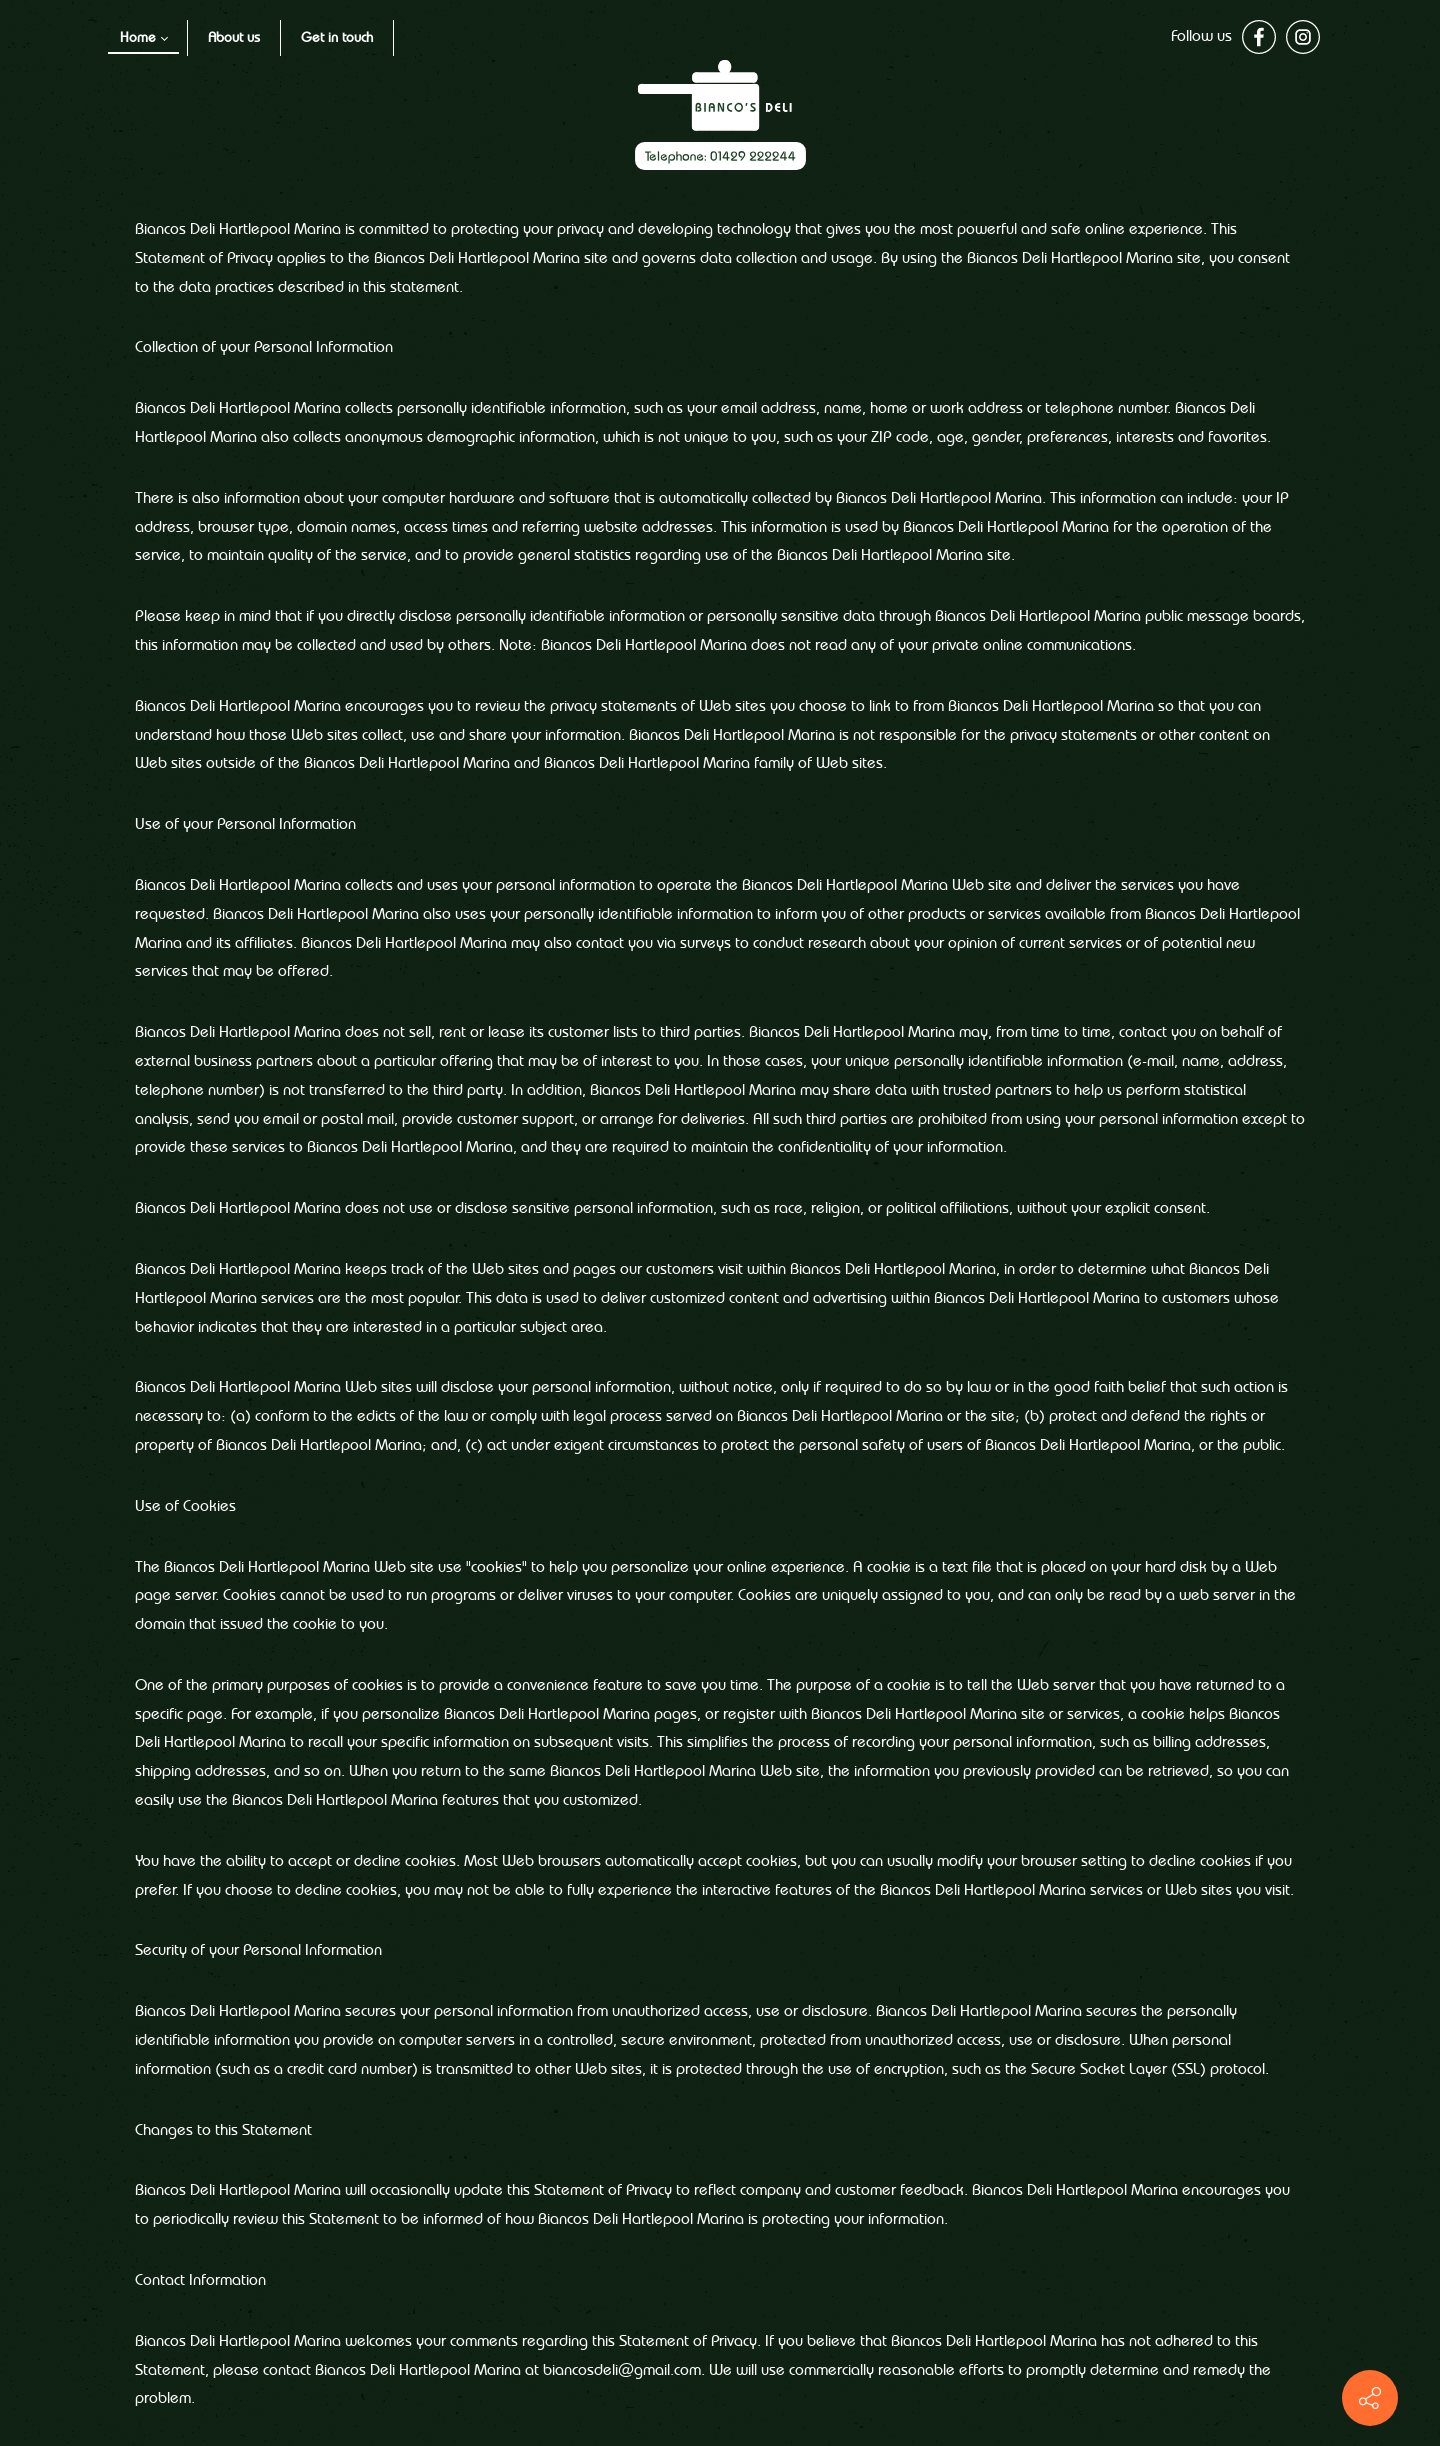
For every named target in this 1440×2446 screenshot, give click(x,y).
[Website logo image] (720, 115)
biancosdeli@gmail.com (622, 2371)
